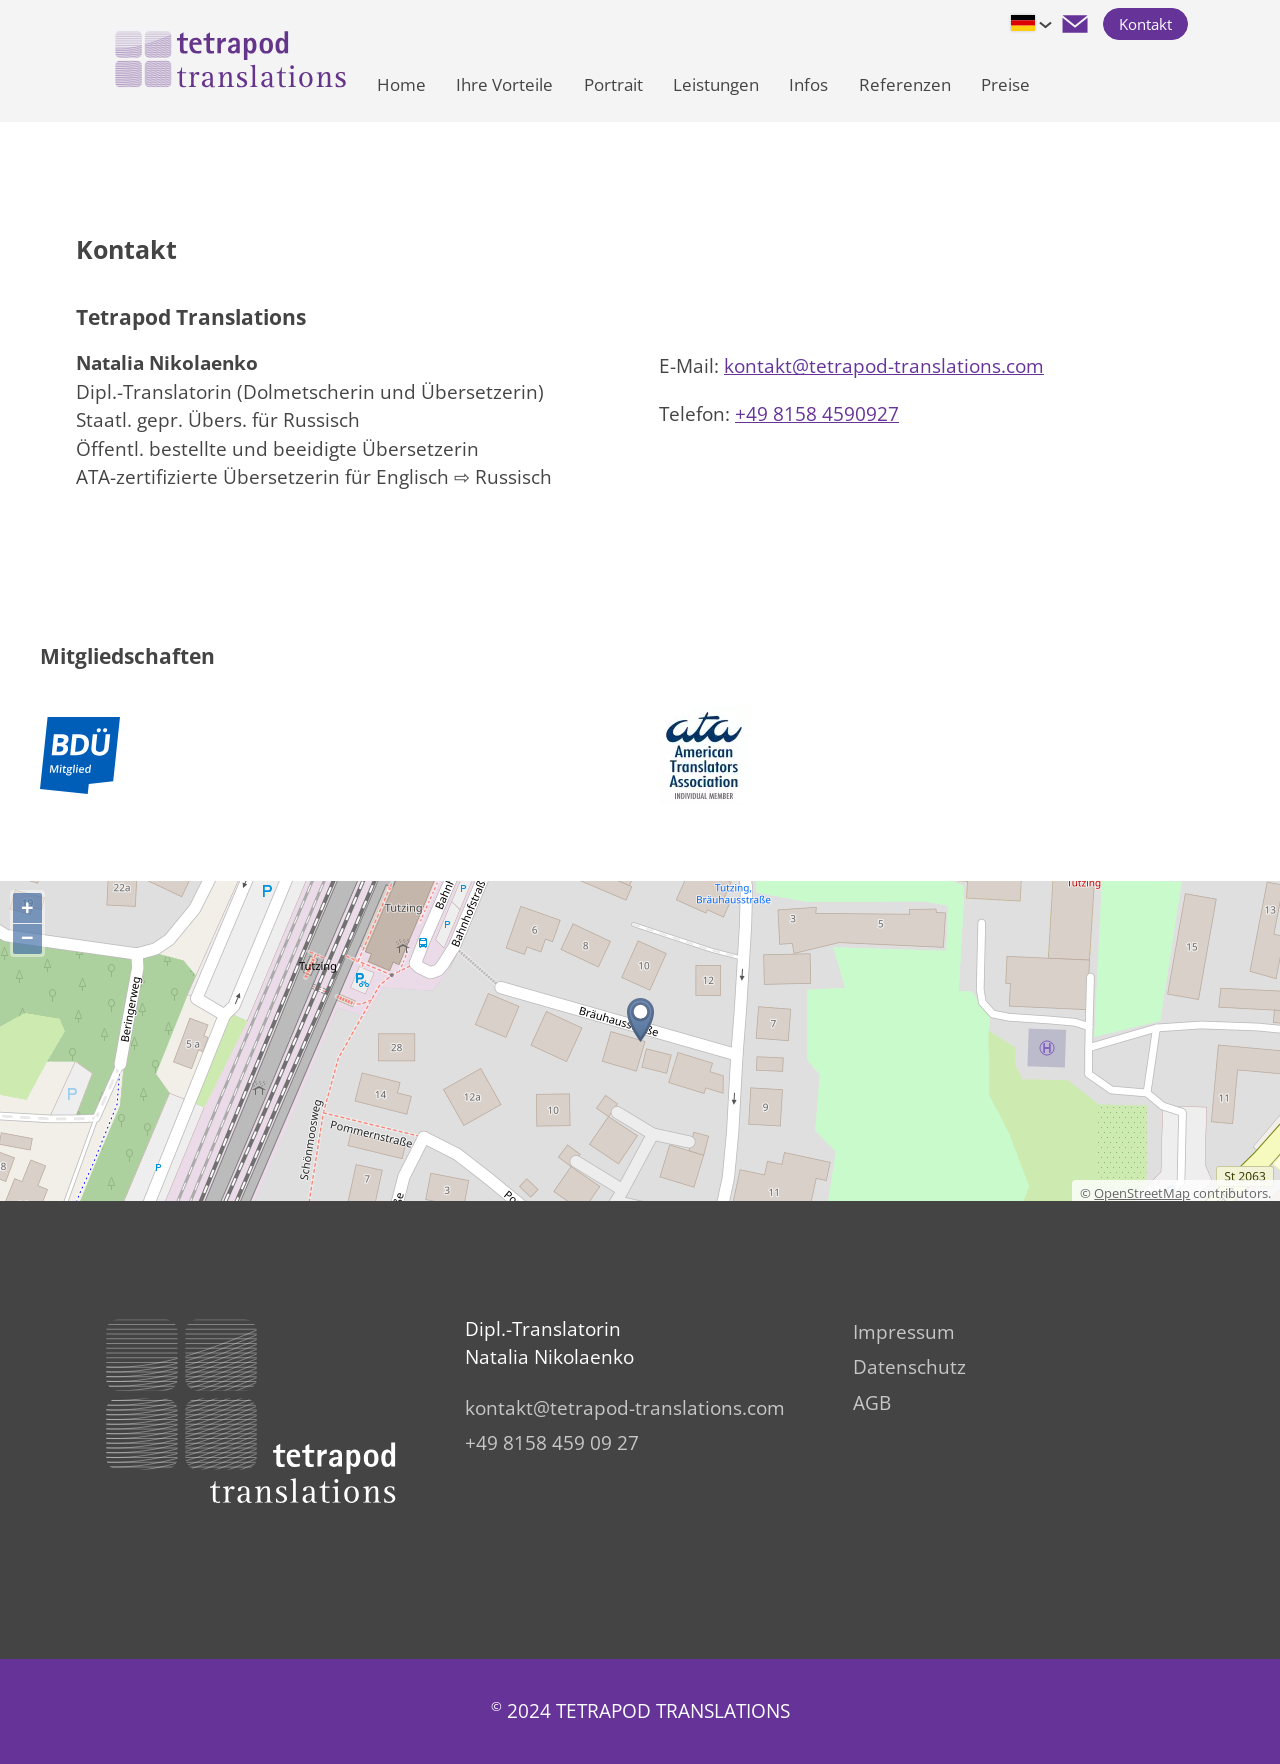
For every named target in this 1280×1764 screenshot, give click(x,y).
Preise (1005, 84)
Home (401, 84)
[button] (1075, 24)
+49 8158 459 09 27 (552, 1443)
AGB (872, 1403)
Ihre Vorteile (504, 84)
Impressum (904, 1332)
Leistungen (716, 84)
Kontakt (1145, 24)
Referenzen (905, 84)
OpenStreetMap (1142, 1193)
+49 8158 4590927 (817, 414)
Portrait (613, 84)
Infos (808, 84)
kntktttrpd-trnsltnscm (884, 366)
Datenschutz (909, 1367)
